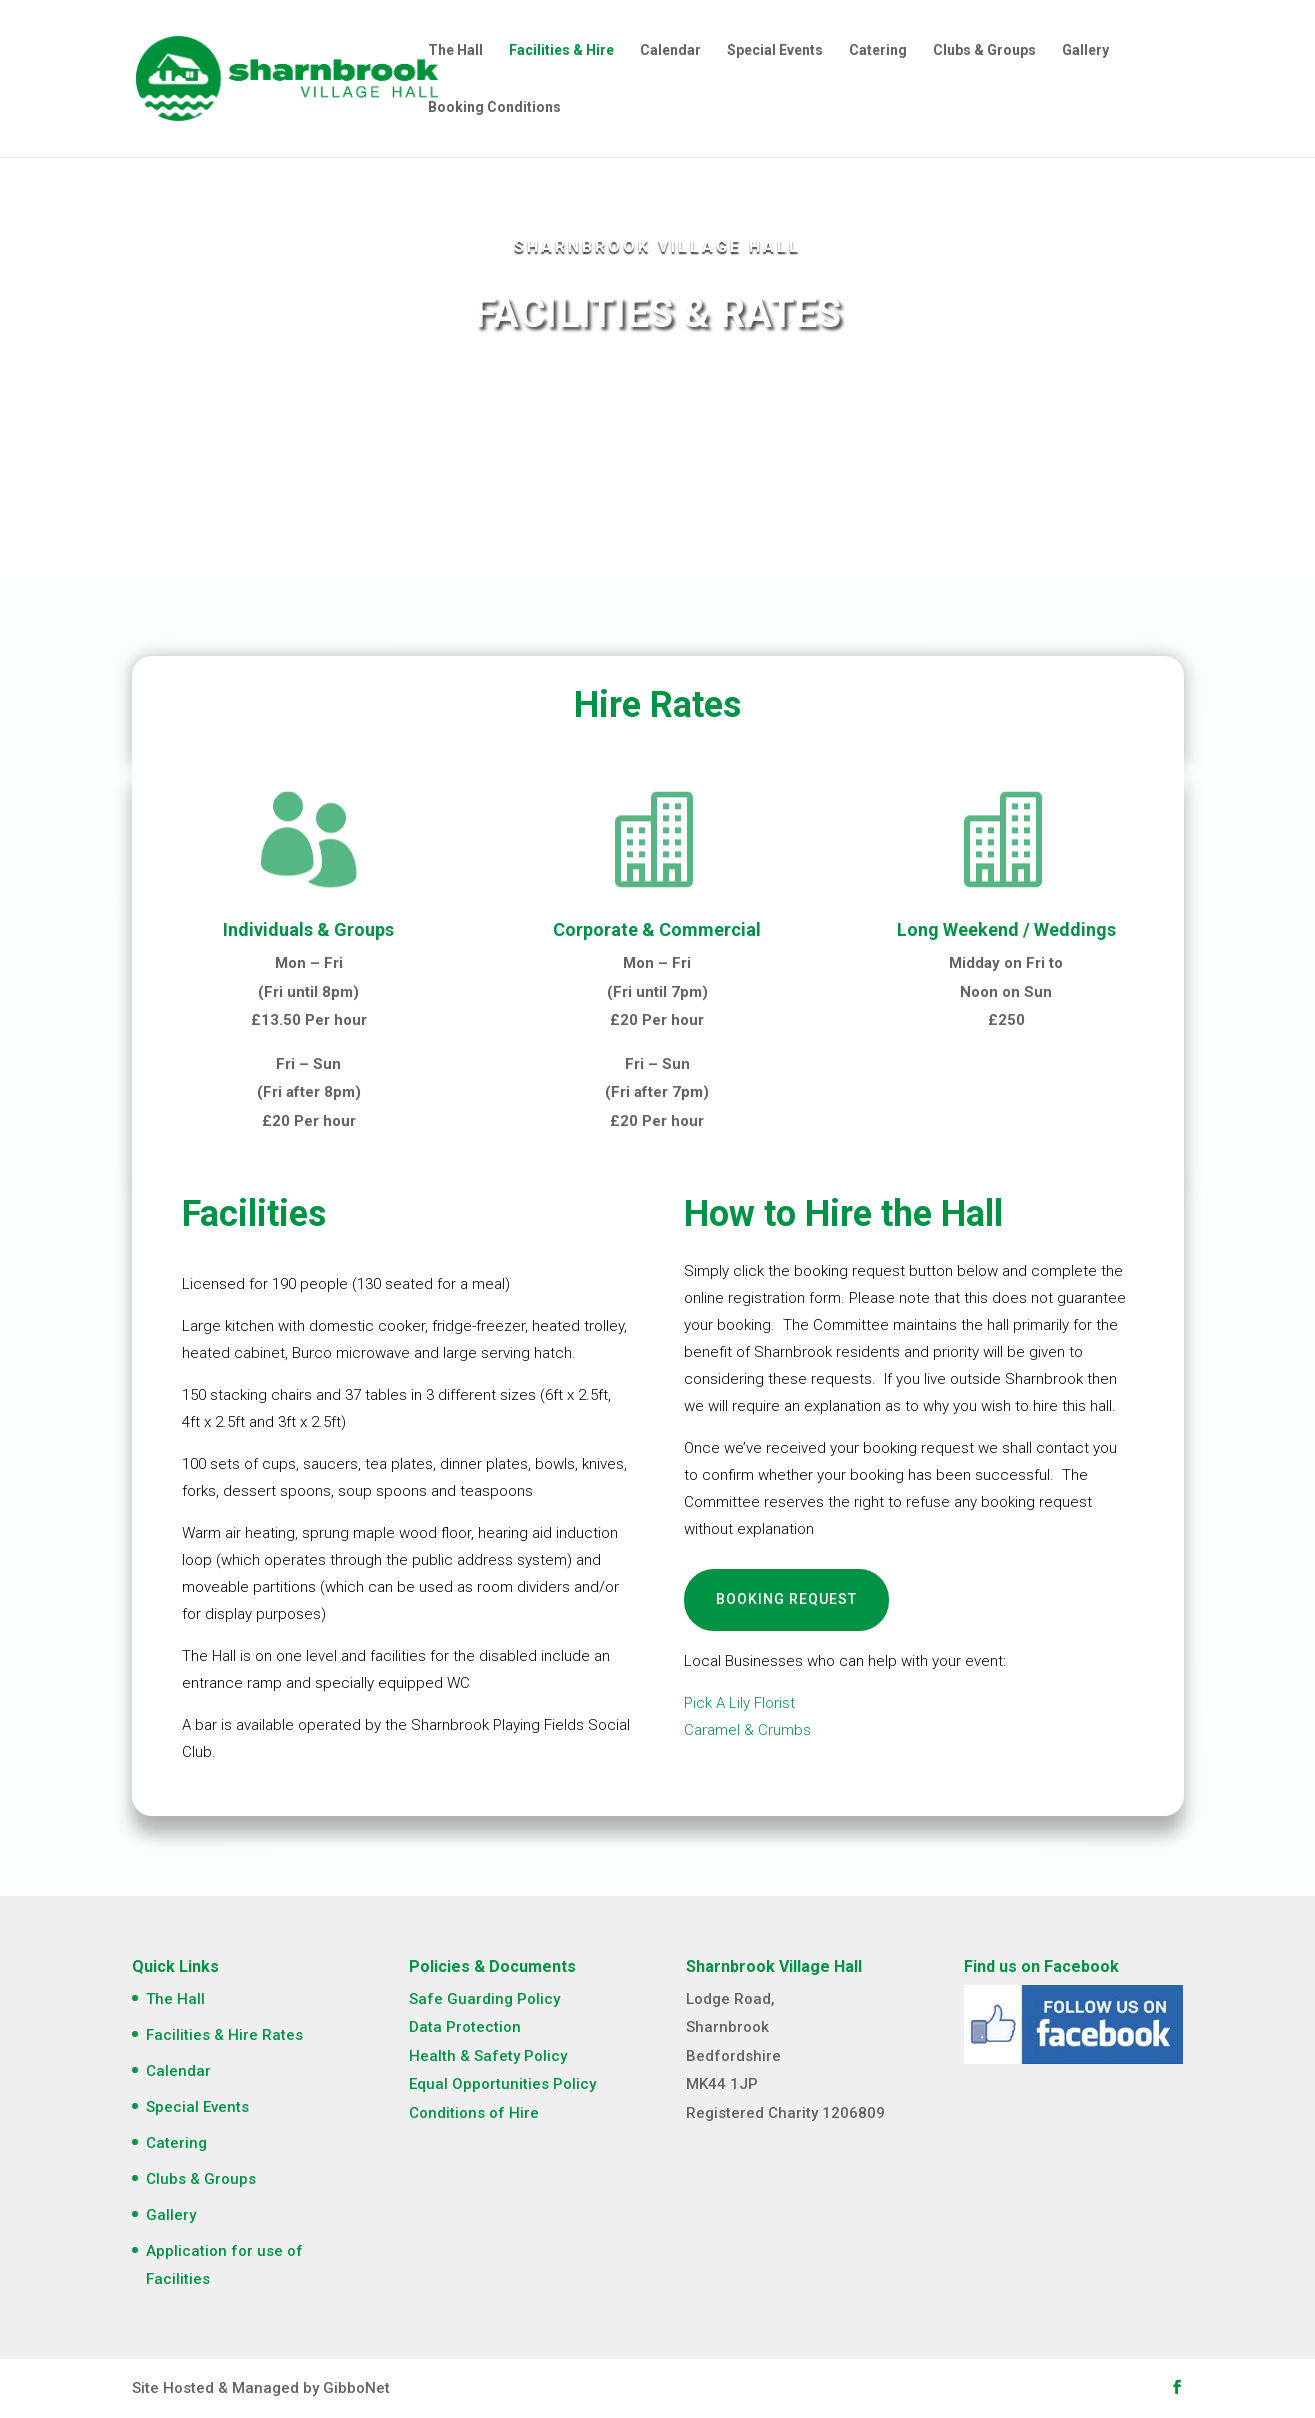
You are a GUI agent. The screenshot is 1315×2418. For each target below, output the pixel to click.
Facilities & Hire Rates (224, 2035)
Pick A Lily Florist (739, 1703)
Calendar (670, 50)
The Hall (455, 50)
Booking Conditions (494, 107)
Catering (878, 50)
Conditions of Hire (474, 2113)
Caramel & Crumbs (747, 1730)
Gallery (1085, 50)
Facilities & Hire (561, 50)
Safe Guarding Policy (484, 1999)
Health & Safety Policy (488, 2056)
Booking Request (786, 1599)
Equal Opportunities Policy (502, 2084)
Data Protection (465, 2027)
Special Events (775, 50)
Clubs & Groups (984, 50)
